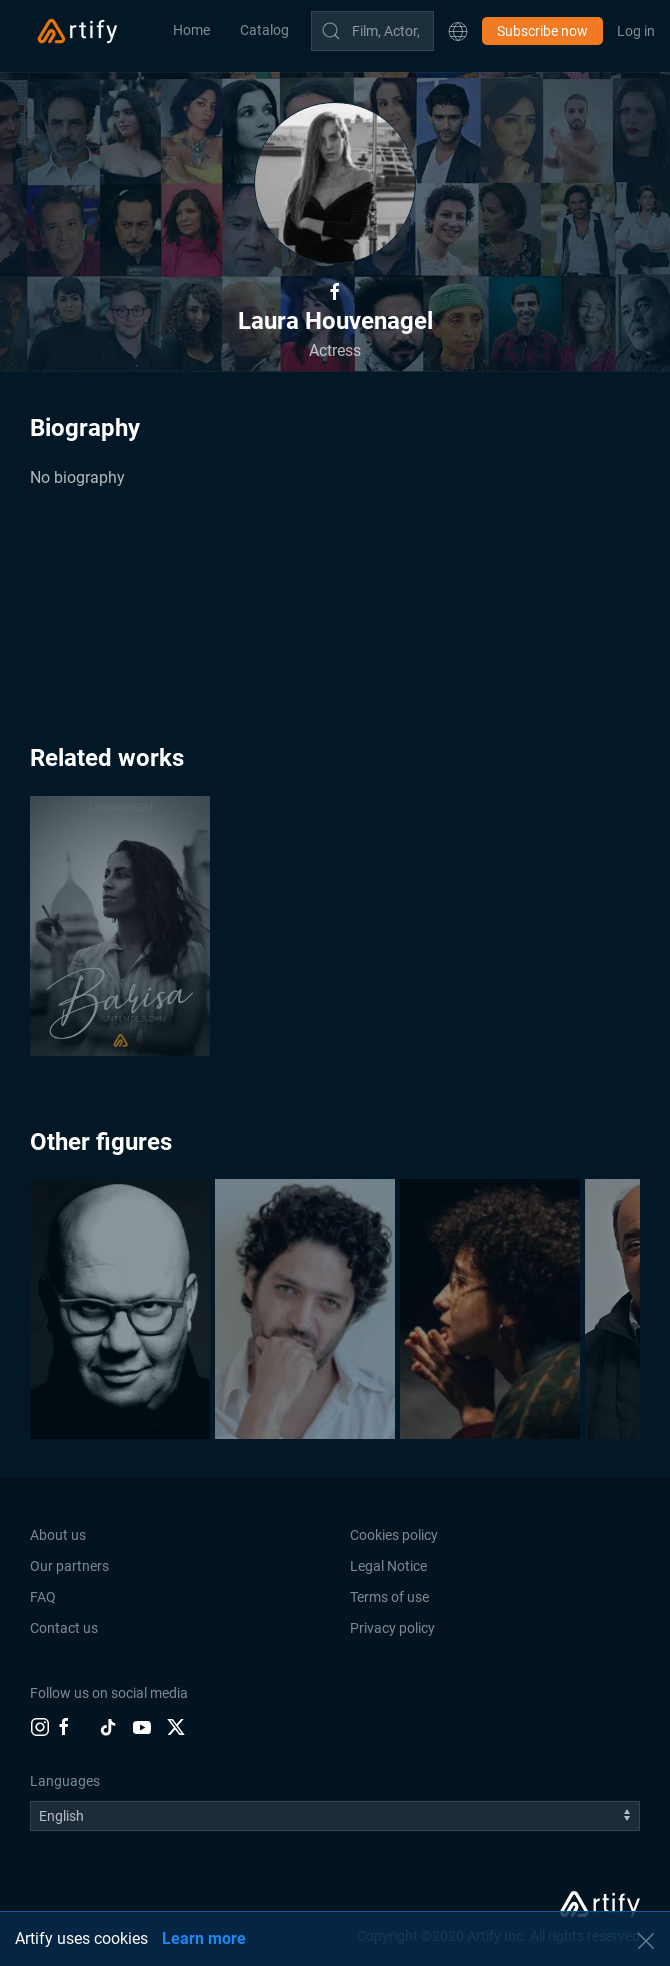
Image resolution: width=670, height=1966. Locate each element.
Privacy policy (392, 1628)
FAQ (43, 1597)
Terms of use (389, 1597)
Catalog (264, 30)
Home (191, 30)
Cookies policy (394, 1535)
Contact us (64, 1628)
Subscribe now (542, 31)
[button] (458, 31)
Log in (636, 31)
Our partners (69, 1566)
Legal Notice (388, 1566)
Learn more (204, 1938)
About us (58, 1535)
